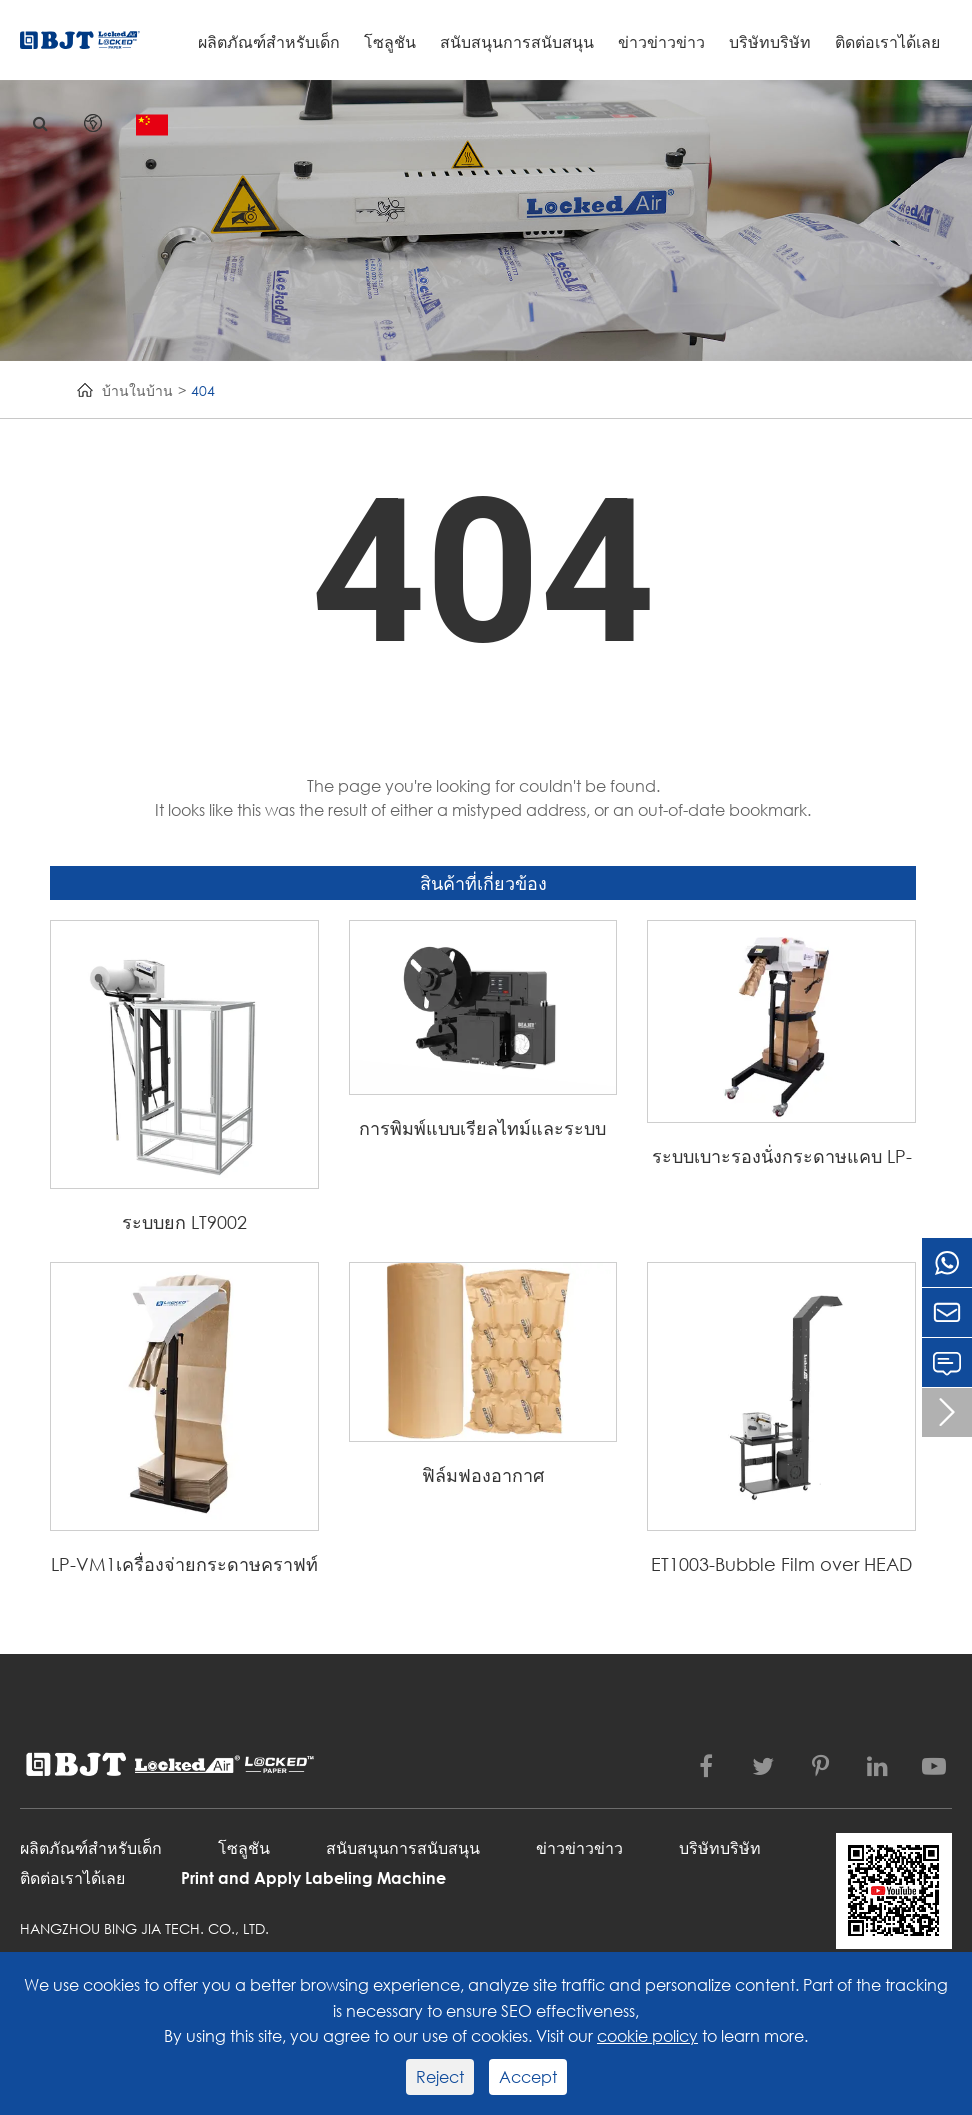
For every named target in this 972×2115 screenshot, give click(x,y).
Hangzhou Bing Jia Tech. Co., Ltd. (144, 1928)
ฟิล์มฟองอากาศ (483, 1475)
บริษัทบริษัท (770, 41)
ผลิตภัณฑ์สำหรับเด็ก (269, 41)
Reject (440, 2076)
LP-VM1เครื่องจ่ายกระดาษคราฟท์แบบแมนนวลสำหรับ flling (184, 1565)
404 (203, 390)
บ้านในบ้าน (137, 390)
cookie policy (647, 2035)
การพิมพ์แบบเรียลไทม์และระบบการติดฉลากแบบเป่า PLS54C (482, 1129)
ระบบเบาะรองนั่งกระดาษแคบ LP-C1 (782, 1157)
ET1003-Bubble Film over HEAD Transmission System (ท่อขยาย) (781, 1565)
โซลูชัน (390, 41)
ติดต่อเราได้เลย (887, 41)
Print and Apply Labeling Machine (313, 1877)
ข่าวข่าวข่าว (661, 41)
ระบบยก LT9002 (184, 1222)
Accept (528, 2076)
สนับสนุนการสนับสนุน (517, 41)
